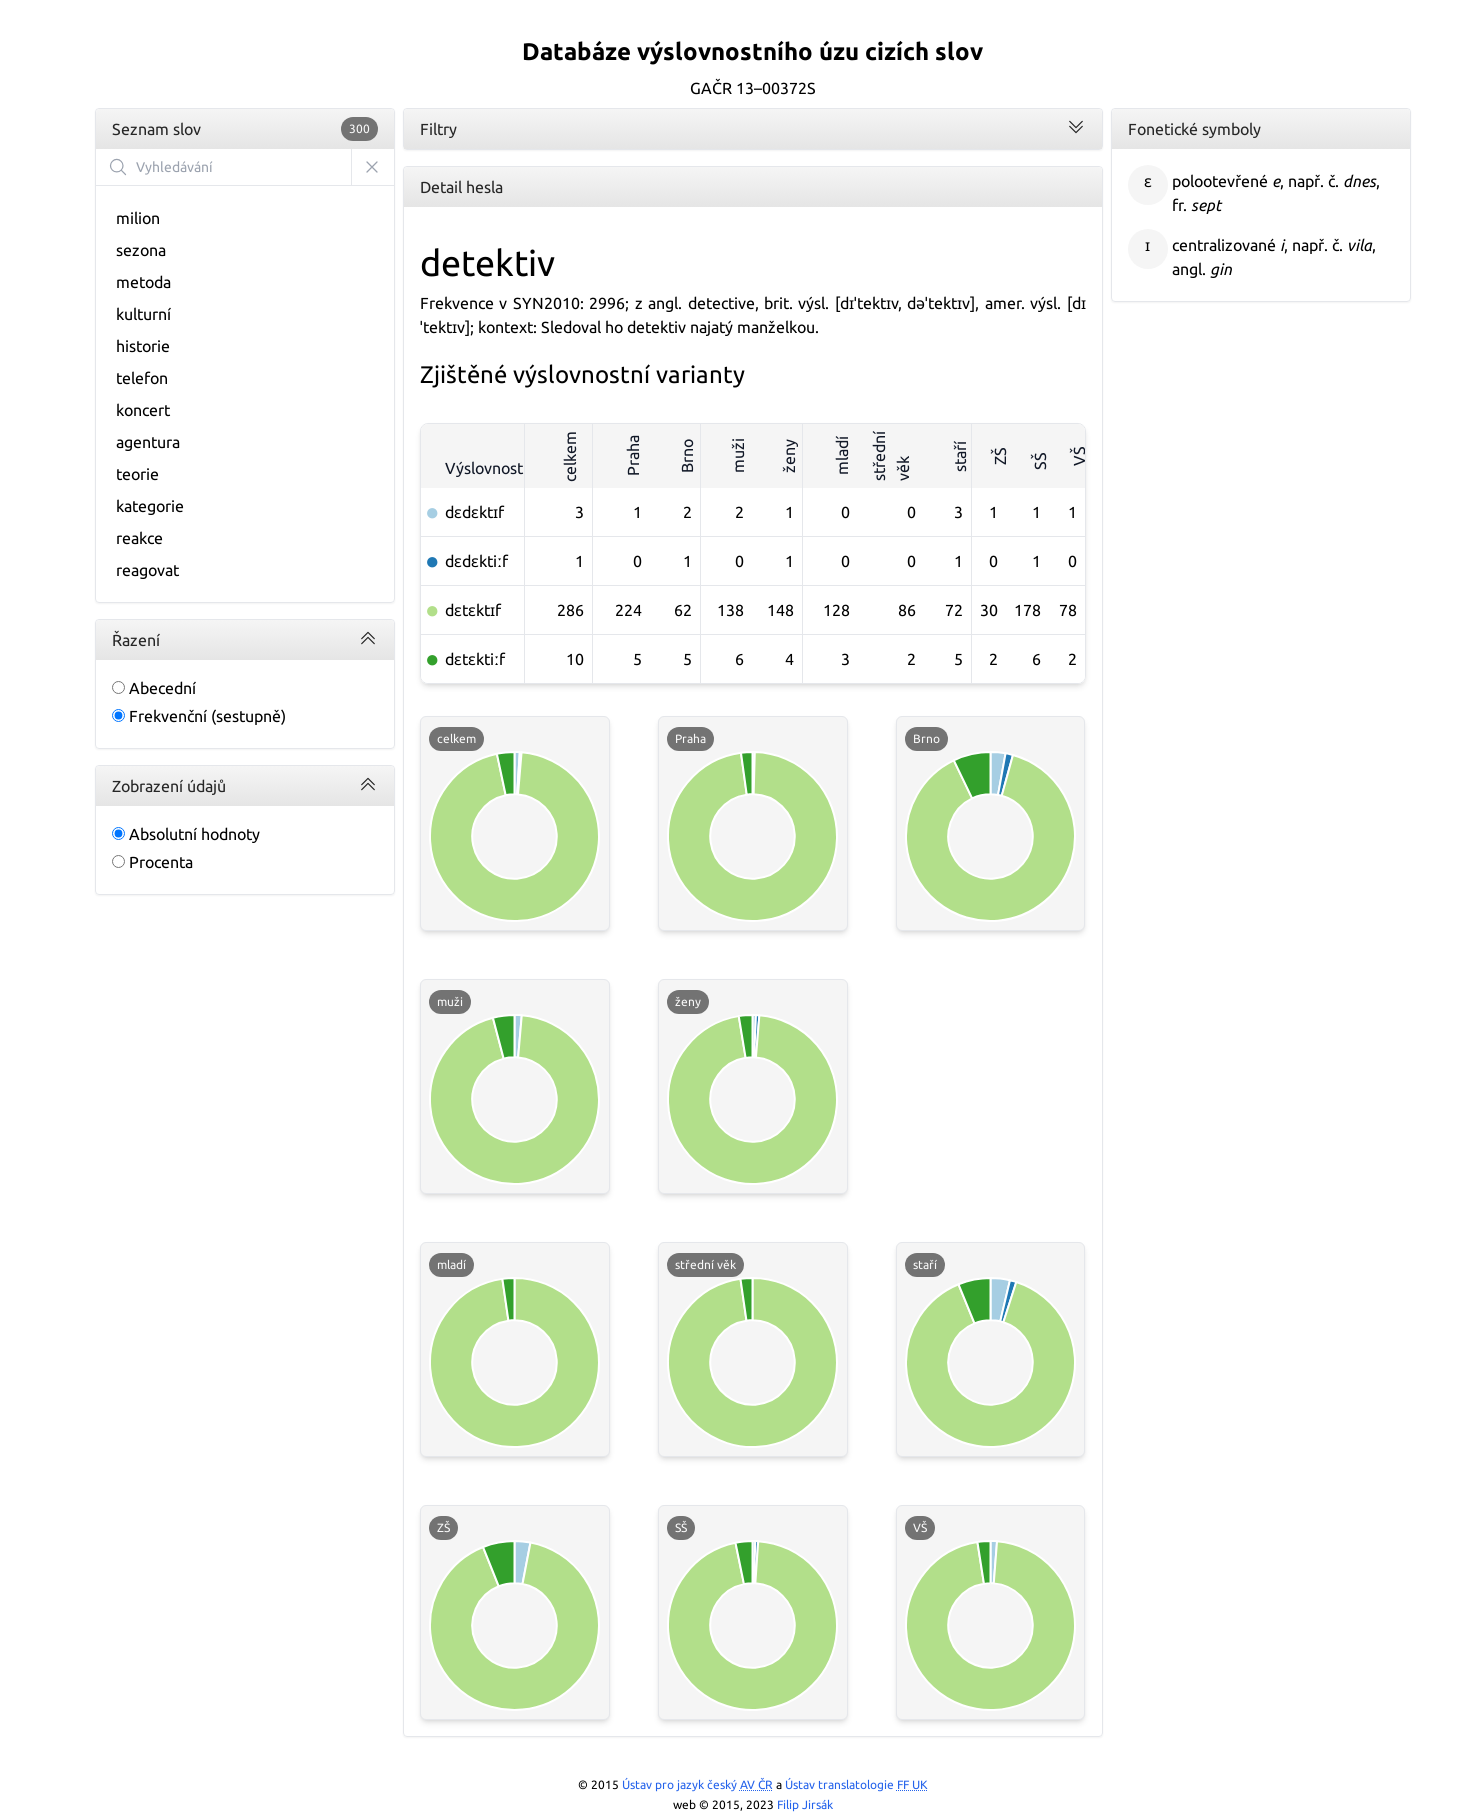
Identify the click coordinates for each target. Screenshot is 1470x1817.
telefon (142, 378)
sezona (141, 250)
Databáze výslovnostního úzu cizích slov (752, 51)
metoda (143, 282)
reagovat (147, 570)
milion (138, 218)
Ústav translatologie (856, 1784)
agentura (148, 442)
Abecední (154, 688)
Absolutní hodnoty (186, 834)
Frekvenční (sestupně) (199, 716)
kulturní (143, 314)
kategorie (150, 506)
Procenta (152, 862)
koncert (143, 410)
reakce (139, 538)
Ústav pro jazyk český (697, 1784)
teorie (137, 474)
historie (143, 346)
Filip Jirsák (805, 1804)
